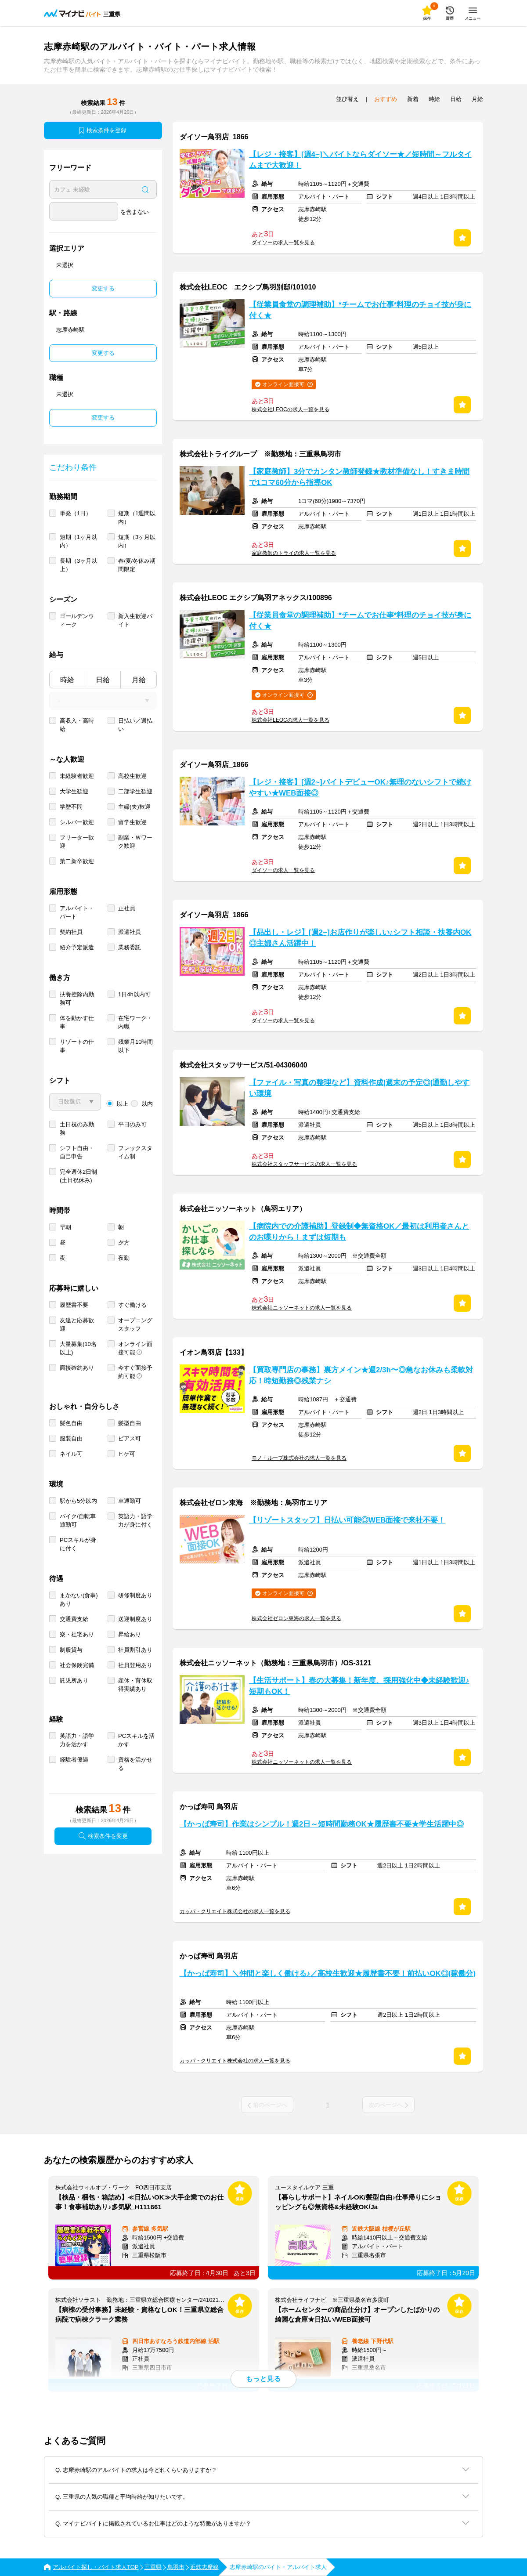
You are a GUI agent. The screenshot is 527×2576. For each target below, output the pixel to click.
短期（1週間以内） (136, 517)
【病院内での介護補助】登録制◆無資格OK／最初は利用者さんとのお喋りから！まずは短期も (359, 1231)
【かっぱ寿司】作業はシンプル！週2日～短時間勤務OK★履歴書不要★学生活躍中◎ (322, 1824)
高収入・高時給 (77, 724)
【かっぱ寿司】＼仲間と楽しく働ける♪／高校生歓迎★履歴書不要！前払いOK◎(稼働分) (328, 1973)
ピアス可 (129, 1438)
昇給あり (129, 1634)
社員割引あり (135, 1649)
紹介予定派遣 (77, 947)
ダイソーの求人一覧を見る (283, 242)
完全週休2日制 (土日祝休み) (78, 1176)
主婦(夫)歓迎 (134, 806)
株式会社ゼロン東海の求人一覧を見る (296, 1618)
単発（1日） (75, 513)
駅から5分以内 (78, 1501)
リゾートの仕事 (77, 1045)
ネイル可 (71, 1454)
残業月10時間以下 (135, 1045)
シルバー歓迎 (77, 822)
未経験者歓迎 (77, 776)
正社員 (126, 908)
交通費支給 (74, 1619)
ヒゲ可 (126, 1454)
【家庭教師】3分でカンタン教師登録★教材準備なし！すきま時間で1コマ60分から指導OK (359, 477)
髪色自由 (71, 1423)
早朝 (65, 1227)
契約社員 (71, 932)
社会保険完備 (77, 1665)
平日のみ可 (132, 1124)
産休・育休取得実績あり (135, 1684)
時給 (67, 680)
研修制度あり (135, 1595)
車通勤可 (129, 1501)
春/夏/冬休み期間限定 (136, 564)
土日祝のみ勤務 (77, 1128)
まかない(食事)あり (79, 1599)
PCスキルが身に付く (78, 1544)
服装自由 (71, 1438)
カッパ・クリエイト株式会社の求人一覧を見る (235, 1911)
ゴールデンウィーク (77, 620)
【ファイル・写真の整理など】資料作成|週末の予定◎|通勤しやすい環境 (359, 1088)
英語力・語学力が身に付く (135, 1520)
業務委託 (129, 947)
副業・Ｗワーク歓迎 (135, 841)
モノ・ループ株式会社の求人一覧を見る (299, 1458)
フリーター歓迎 (77, 841)
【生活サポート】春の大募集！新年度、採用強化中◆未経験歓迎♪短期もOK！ (359, 1686)
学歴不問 (71, 806)
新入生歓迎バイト (135, 620)
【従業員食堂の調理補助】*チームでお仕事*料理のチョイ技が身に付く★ (360, 310)
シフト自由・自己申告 (77, 1152)
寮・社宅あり (77, 1634)
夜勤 (124, 1258)
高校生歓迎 (132, 776)
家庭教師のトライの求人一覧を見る (294, 553)
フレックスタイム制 (135, 1152)
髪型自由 (129, 1423)
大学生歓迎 (74, 791)
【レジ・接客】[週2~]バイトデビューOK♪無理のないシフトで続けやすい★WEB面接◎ (360, 787)
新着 (413, 99)
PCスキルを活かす (136, 1740)
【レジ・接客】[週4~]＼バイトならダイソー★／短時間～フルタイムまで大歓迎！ (360, 160)
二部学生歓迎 (135, 791)
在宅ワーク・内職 (135, 1022)
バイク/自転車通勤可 (78, 1520)
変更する (103, 288)
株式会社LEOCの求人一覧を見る (290, 409)
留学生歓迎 (132, 822)
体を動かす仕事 (77, 1022)
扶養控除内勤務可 (77, 998)
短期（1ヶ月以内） (78, 541)
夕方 (124, 1242)
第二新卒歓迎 (77, 861)
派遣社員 (129, 932)
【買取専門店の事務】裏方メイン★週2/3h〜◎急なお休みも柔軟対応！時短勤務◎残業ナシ (361, 1375)
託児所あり (74, 1680)
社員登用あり (135, 1665)
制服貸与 (71, 1649)
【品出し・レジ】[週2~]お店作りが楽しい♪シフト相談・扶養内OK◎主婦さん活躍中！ (360, 938)
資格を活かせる (135, 1763)
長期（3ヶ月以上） (78, 564)
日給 (103, 680)
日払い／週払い (135, 724)
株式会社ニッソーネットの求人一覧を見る (302, 1308)
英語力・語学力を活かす (77, 1740)
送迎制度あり (135, 1619)
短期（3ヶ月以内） (136, 541)
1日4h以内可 (134, 994)
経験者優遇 (74, 1759)
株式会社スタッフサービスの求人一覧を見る (304, 1164)
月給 (139, 680)
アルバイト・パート (77, 912)
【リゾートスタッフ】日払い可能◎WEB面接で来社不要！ (347, 1520)
